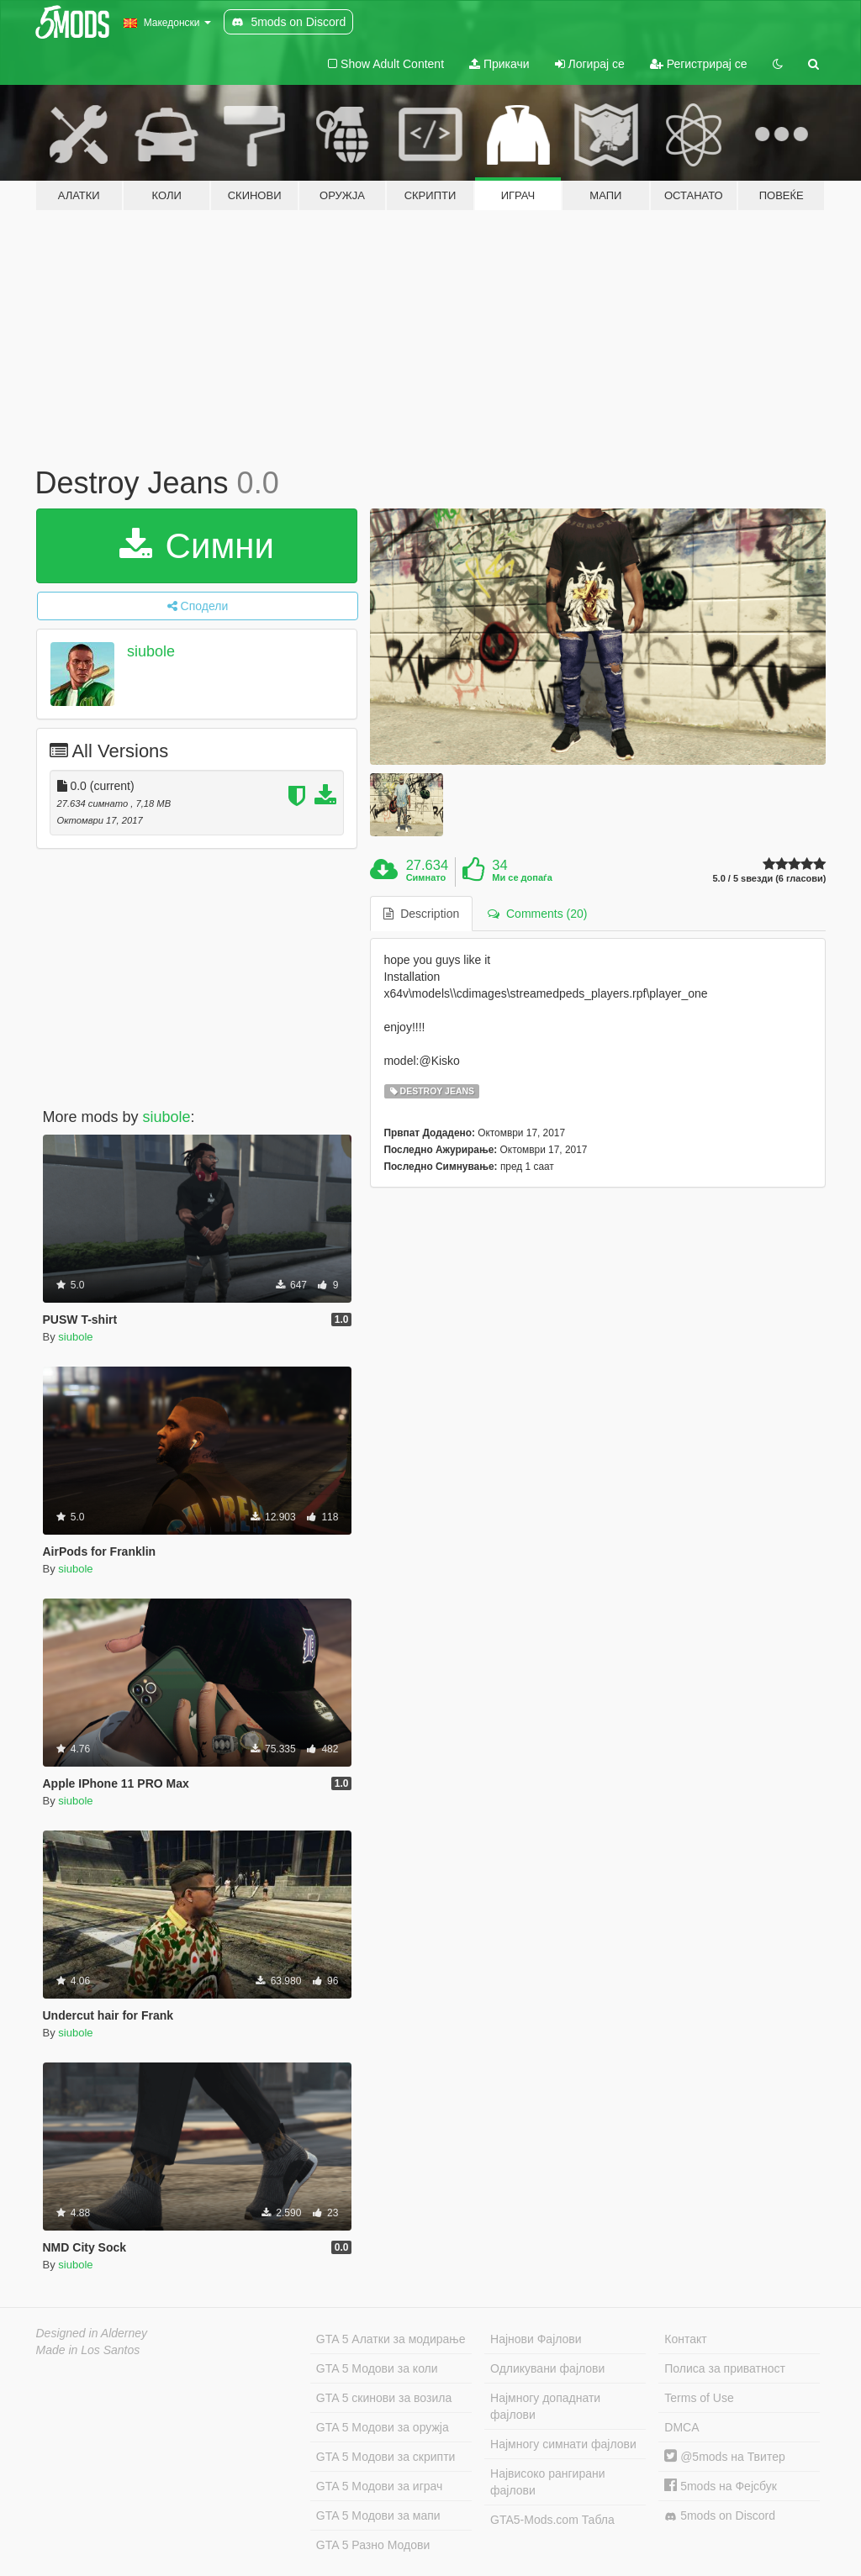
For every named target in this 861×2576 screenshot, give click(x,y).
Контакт (685, 2339)
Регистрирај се (698, 64)
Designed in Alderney (92, 2333)
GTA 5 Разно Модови (373, 2545)
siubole (151, 651)
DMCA (681, 2427)
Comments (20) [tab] (537, 913)
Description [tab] (421, 913)
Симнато (426, 877)
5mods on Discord (719, 2516)
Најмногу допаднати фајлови (545, 2406)
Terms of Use (698, 2398)
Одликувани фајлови (547, 2368)
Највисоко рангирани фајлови (547, 2482)
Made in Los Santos (88, 2350)
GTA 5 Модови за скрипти (386, 2456)
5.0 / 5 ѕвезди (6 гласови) (769, 878)
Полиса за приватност (724, 2368)
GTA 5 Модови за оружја (382, 2427)
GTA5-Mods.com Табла (552, 2519)
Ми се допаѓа (522, 877)
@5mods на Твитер (724, 2456)
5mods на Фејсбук (720, 2486)
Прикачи (499, 64)
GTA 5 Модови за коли (377, 2368)
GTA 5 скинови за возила (384, 2398)
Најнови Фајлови (536, 2339)
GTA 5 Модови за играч (379, 2486)
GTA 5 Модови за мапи (378, 2515)
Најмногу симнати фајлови (563, 2444)
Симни (196, 546)
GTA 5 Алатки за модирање (391, 2339)
